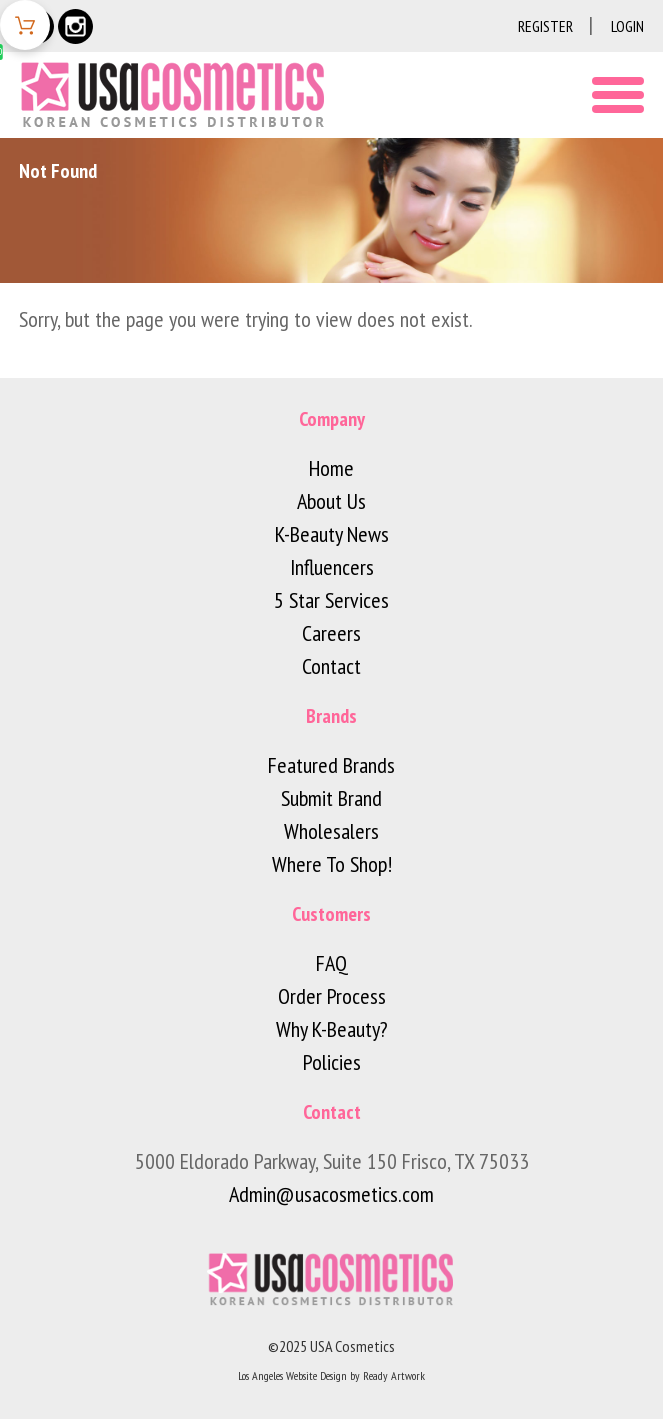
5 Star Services (331, 600)
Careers (331, 633)
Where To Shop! (332, 864)
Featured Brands (331, 765)
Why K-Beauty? (332, 1029)
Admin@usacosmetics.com (331, 1194)
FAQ (332, 963)
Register (545, 26)
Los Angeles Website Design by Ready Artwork (331, 1375)
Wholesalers (331, 831)
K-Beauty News (332, 534)
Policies (332, 1062)
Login (627, 26)
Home (331, 468)
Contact (331, 666)
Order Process (332, 996)
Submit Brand (331, 798)
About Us (331, 501)
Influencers (332, 567)
